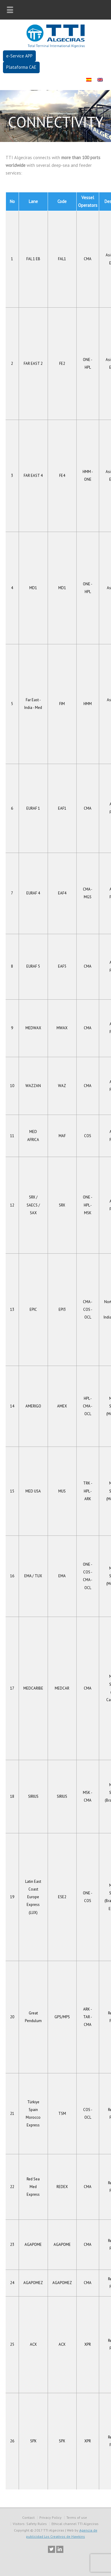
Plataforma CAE (21, 67)
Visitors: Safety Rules (30, 2523)
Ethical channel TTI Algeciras (75, 2523)
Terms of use (76, 2517)
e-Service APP (19, 56)
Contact (28, 2517)
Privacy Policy (50, 2517)
